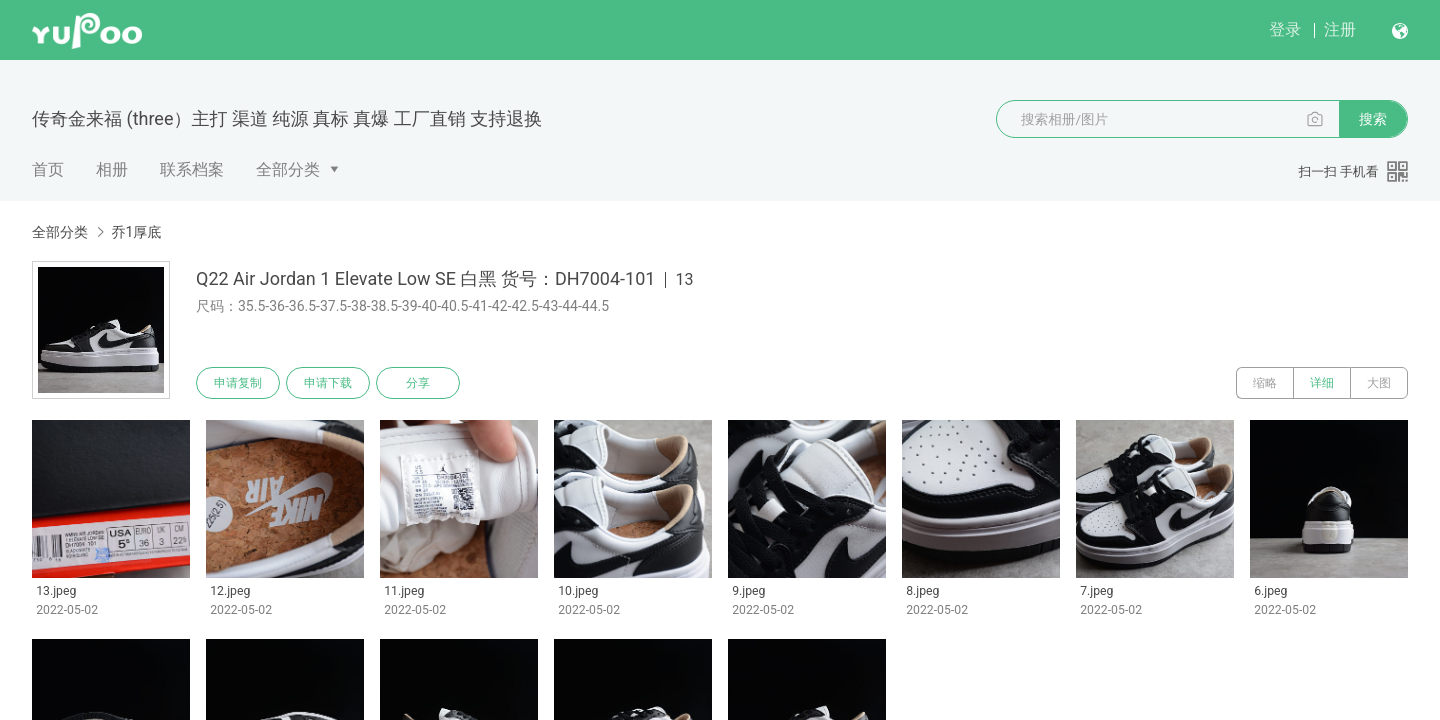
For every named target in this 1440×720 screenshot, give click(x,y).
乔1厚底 (136, 232)
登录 (1285, 29)
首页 (48, 169)
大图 (1379, 383)
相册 (112, 169)
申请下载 (328, 383)
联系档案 (192, 169)
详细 (1322, 383)
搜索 (1373, 119)
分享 (418, 383)
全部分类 (288, 169)
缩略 (1265, 383)
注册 (1340, 29)
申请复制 (238, 383)
